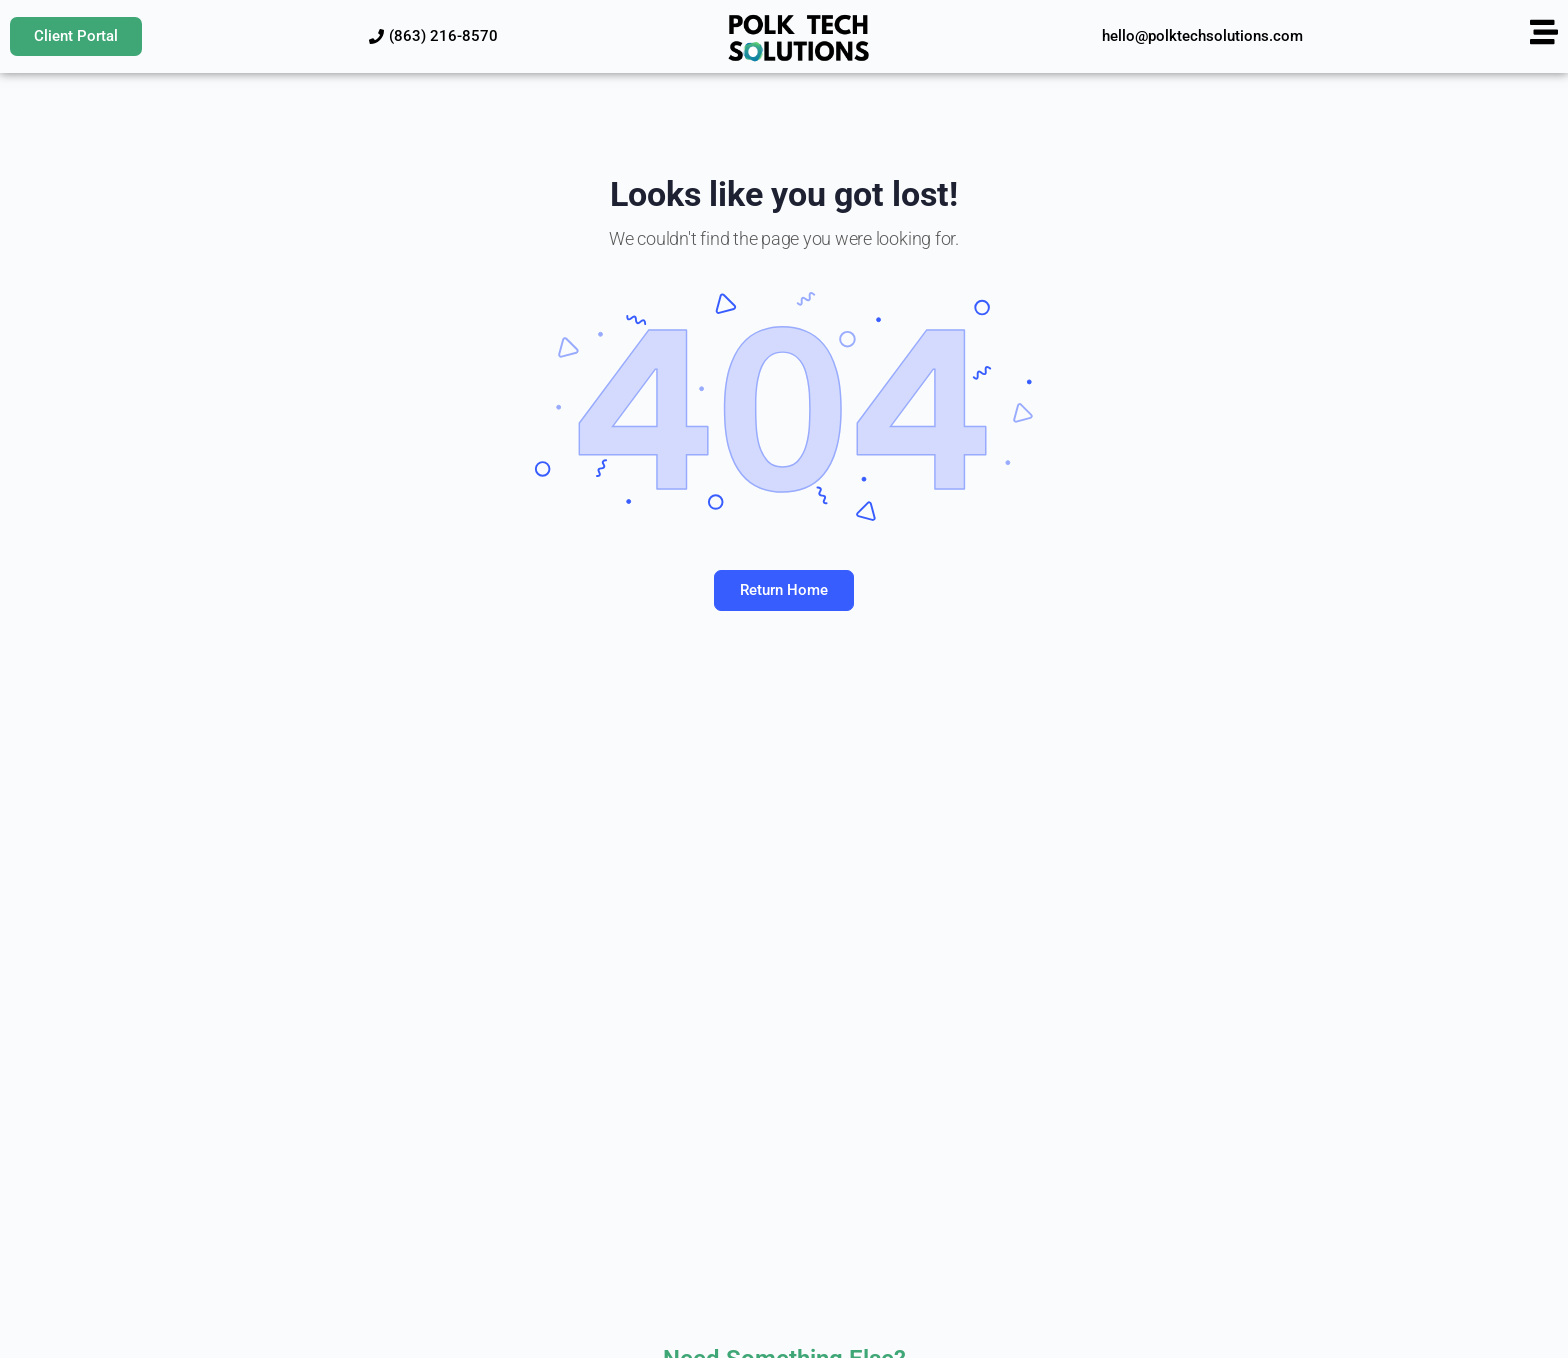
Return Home (784, 590)
